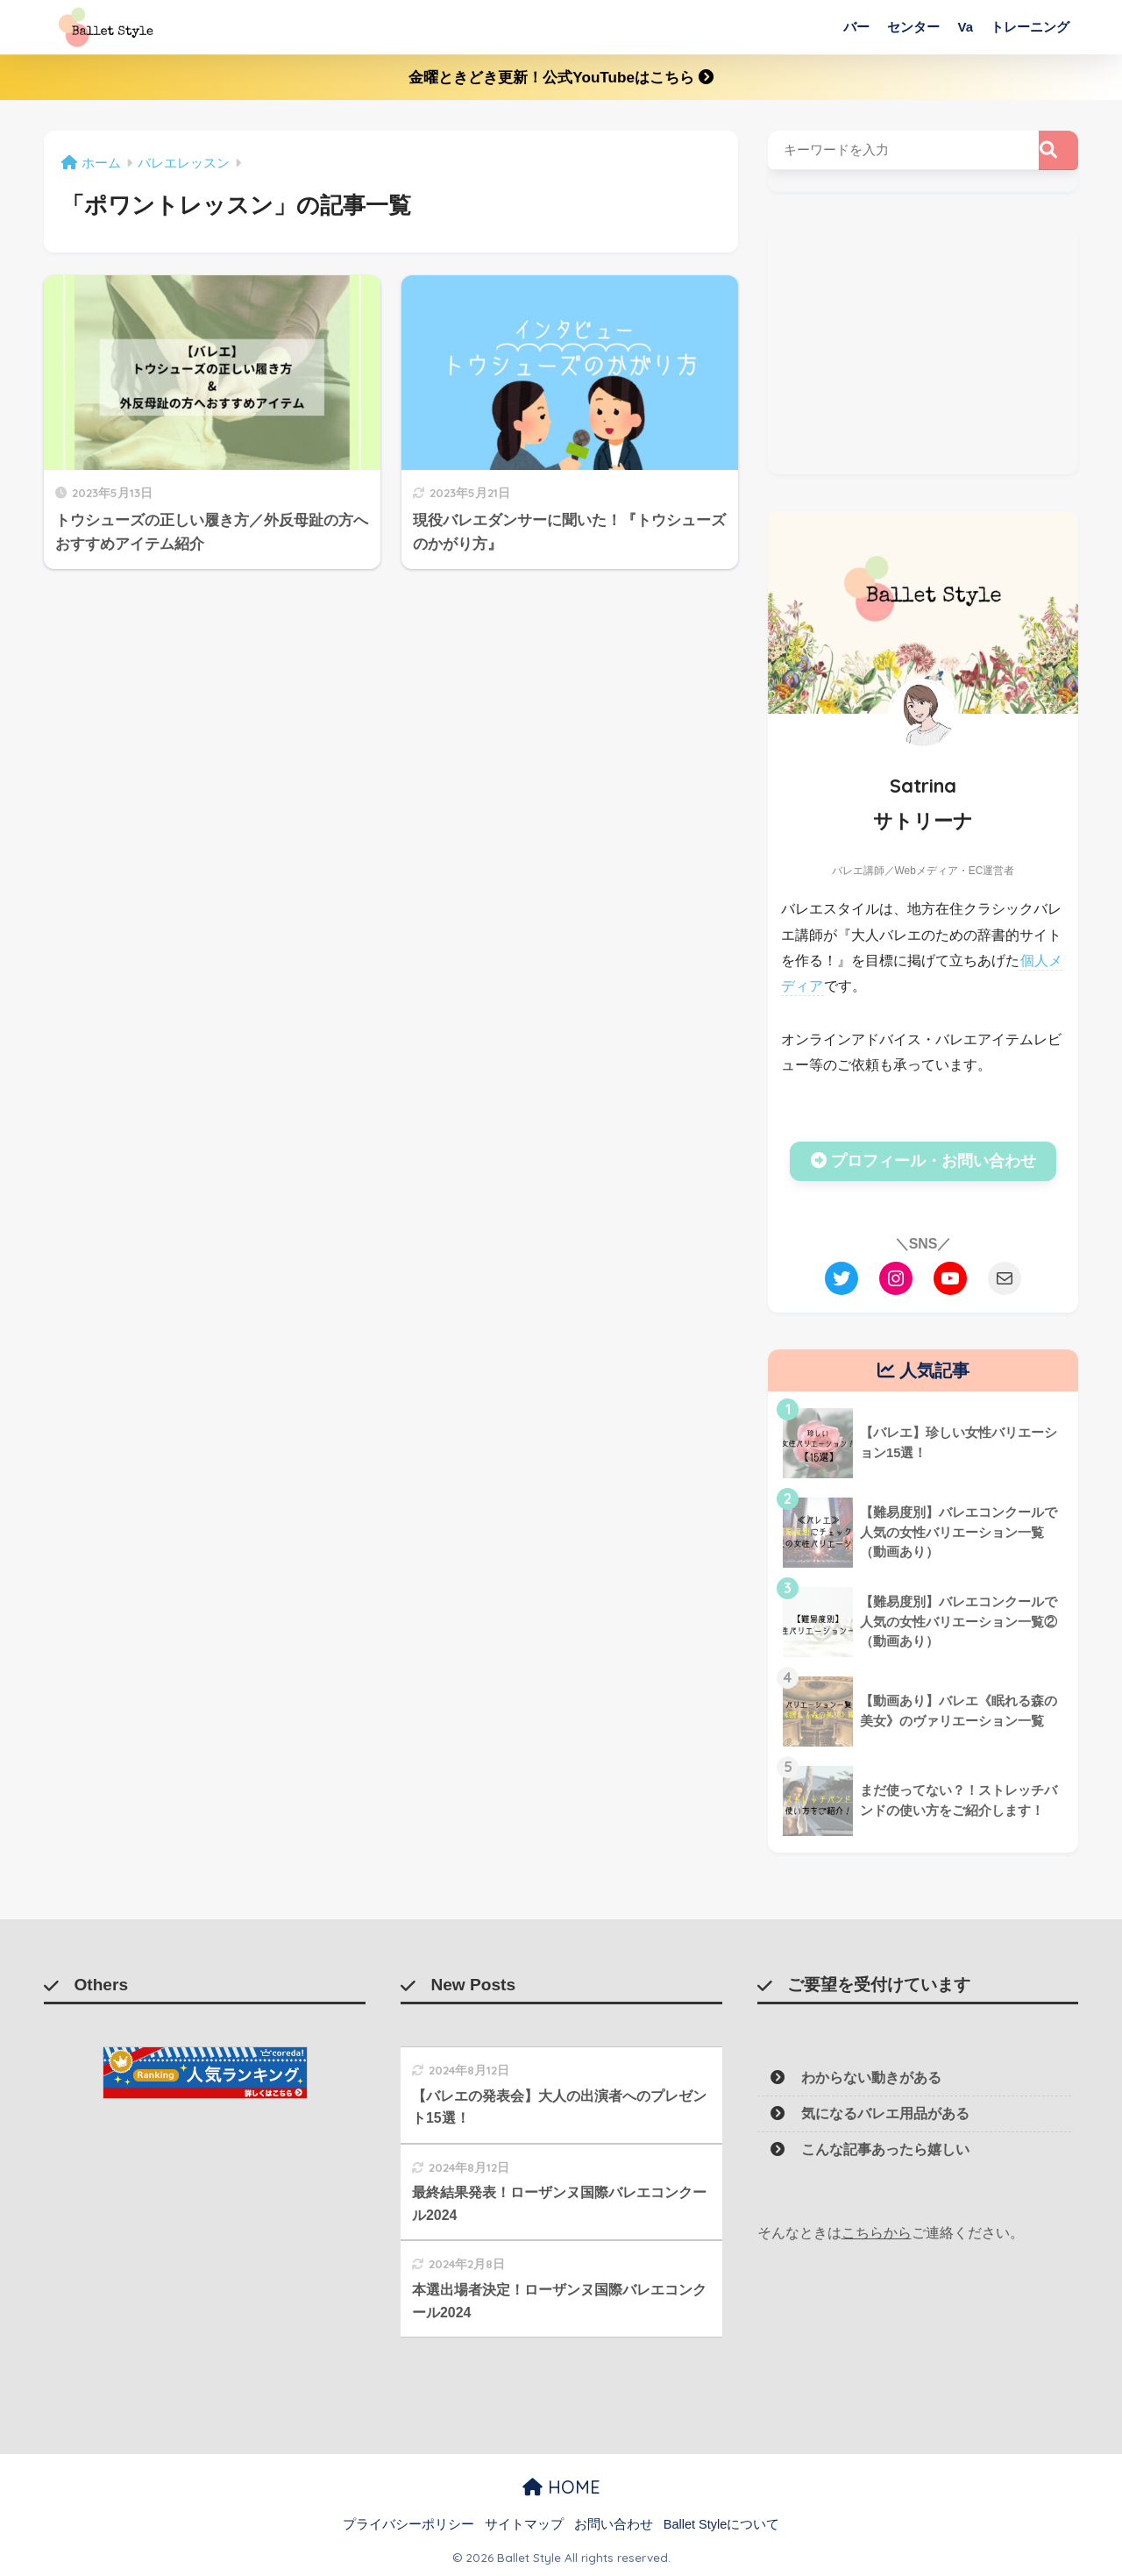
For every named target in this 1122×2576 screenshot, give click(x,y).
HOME (561, 2487)
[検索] (1058, 150)
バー (856, 26)
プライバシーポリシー (408, 2524)
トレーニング (1030, 26)
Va (965, 26)
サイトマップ (524, 2524)
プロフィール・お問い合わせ (923, 1161)
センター (913, 26)
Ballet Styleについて (722, 2524)
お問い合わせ (613, 2524)
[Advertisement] (923, 351)
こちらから (877, 2232)
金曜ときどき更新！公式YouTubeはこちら (560, 77)
